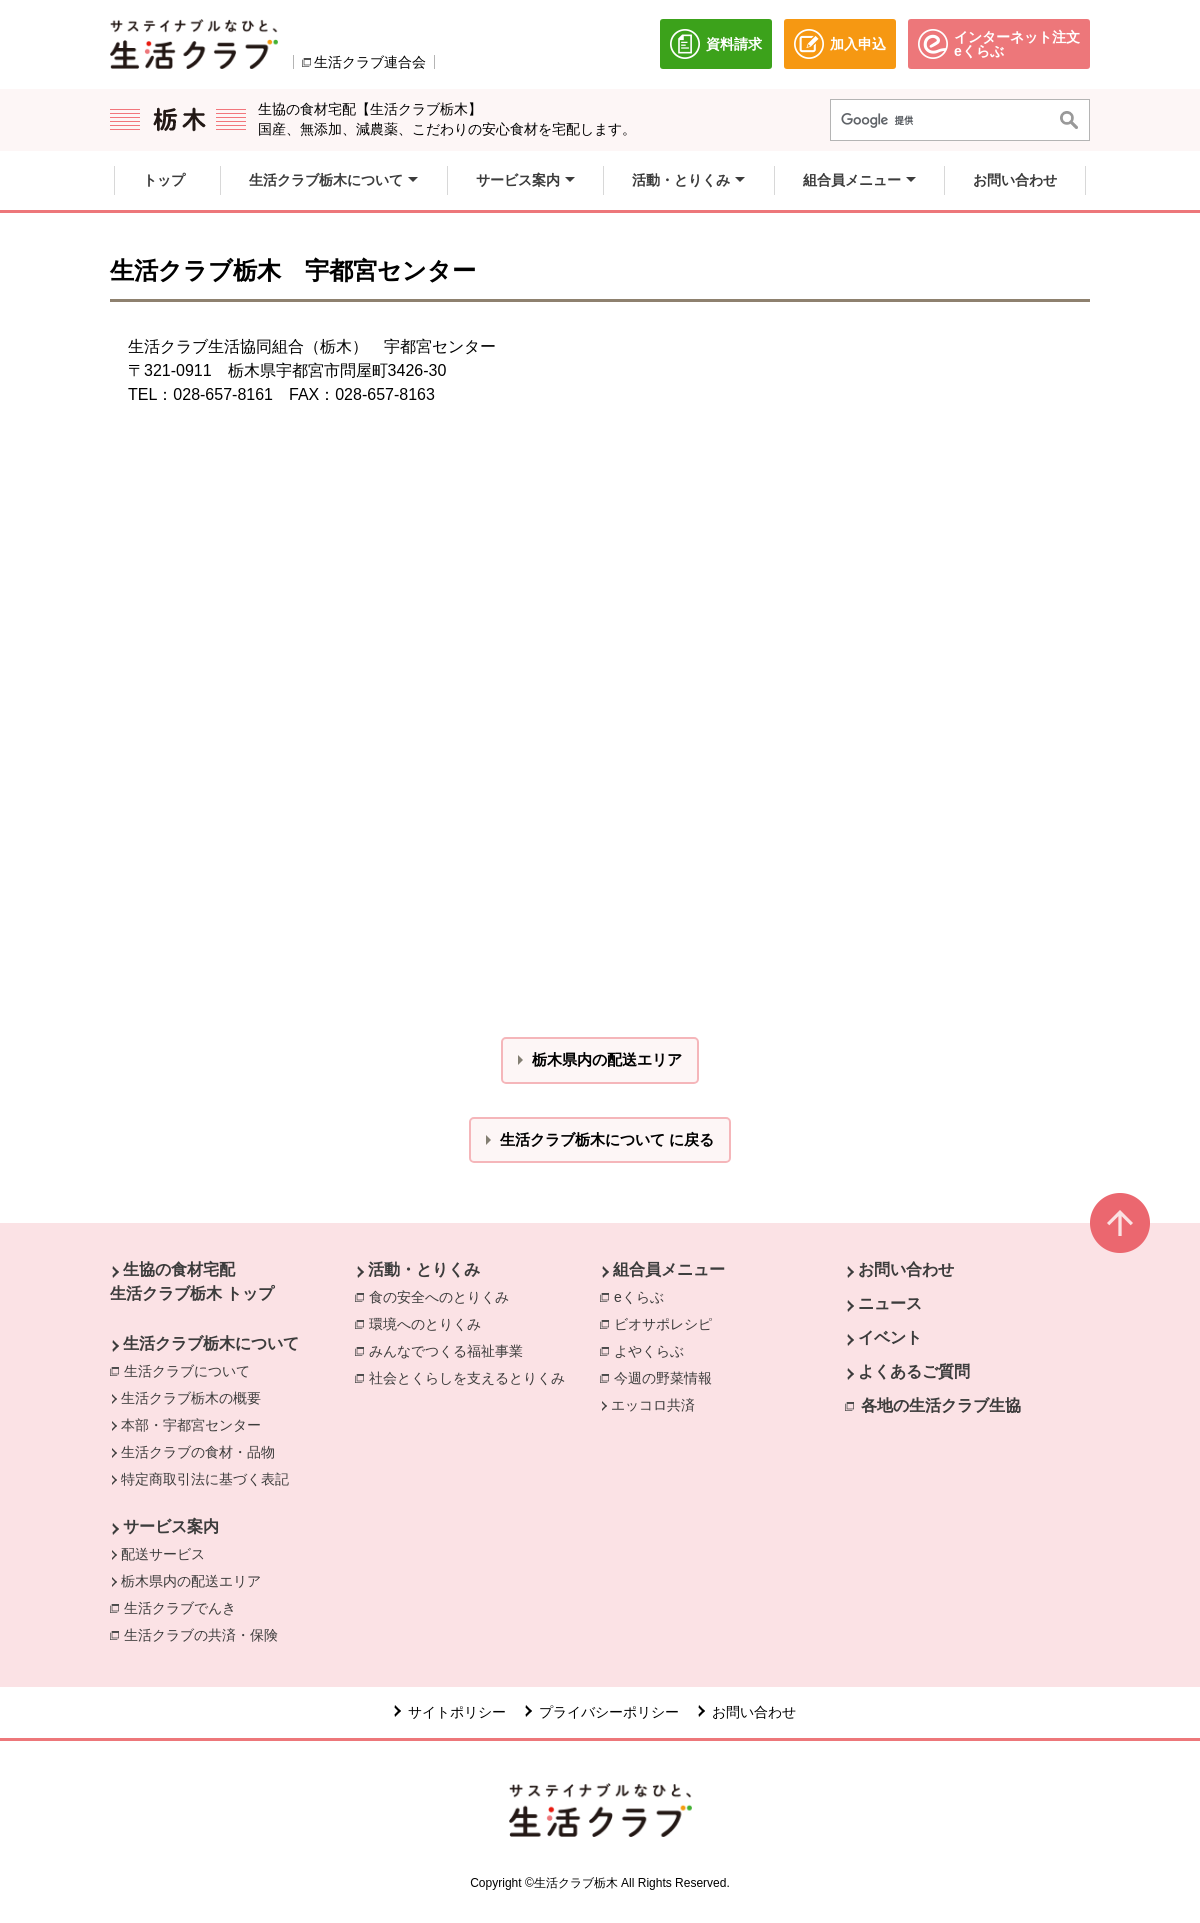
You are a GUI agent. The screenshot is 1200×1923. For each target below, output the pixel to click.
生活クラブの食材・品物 (198, 1452)
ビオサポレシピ (663, 1324)
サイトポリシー (457, 1712)
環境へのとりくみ (425, 1324)
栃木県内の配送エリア (191, 1581)
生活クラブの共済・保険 (206, 1634)
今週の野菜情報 (663, 1378)
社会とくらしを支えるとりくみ (467, 1378)
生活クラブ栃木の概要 (191, 1398)
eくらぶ (639, 1297)
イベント (890, 1337)
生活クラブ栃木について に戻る (607, 1139)
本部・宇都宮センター (191, 1425)
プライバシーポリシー (609, 1712)
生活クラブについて (187, 1371)
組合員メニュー (669, 1269)
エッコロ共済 (653, 1405)
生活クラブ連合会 (370, 62)
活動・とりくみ (424, 1269)
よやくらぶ (649, 1351)
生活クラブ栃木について (211, 1343)
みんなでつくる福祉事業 (446, 1351)
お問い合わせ (906, 1269)
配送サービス (163, 1554)
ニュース (890, 1303)
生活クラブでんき (185, 1607)
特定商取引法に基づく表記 (205, 1479)
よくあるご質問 (914, 1371)
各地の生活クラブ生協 (941, 1405)
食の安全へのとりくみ (439, 1297)
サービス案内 (171, 1526)
